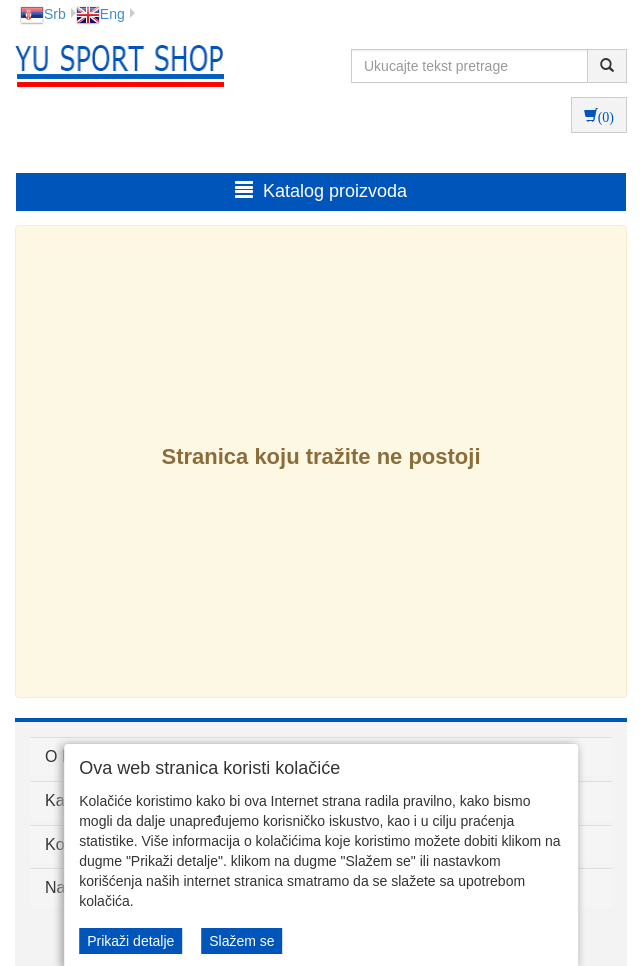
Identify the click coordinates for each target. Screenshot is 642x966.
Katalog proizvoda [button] (321, 190)
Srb (43, 14)
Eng (100, 14)
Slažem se (241, 941)
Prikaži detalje (130, 941)
